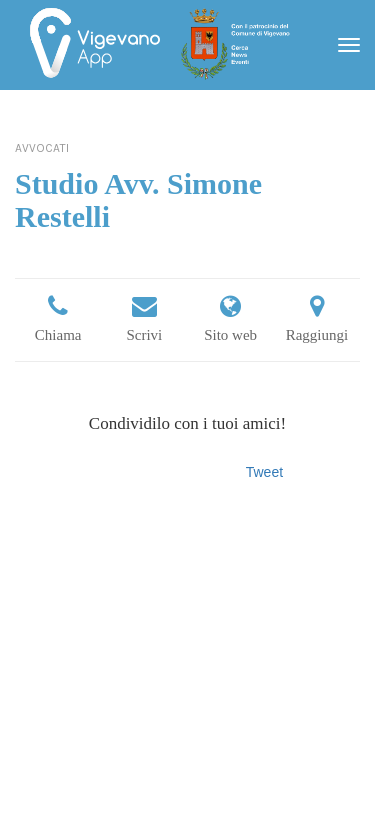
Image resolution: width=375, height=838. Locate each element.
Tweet (264, 472)
